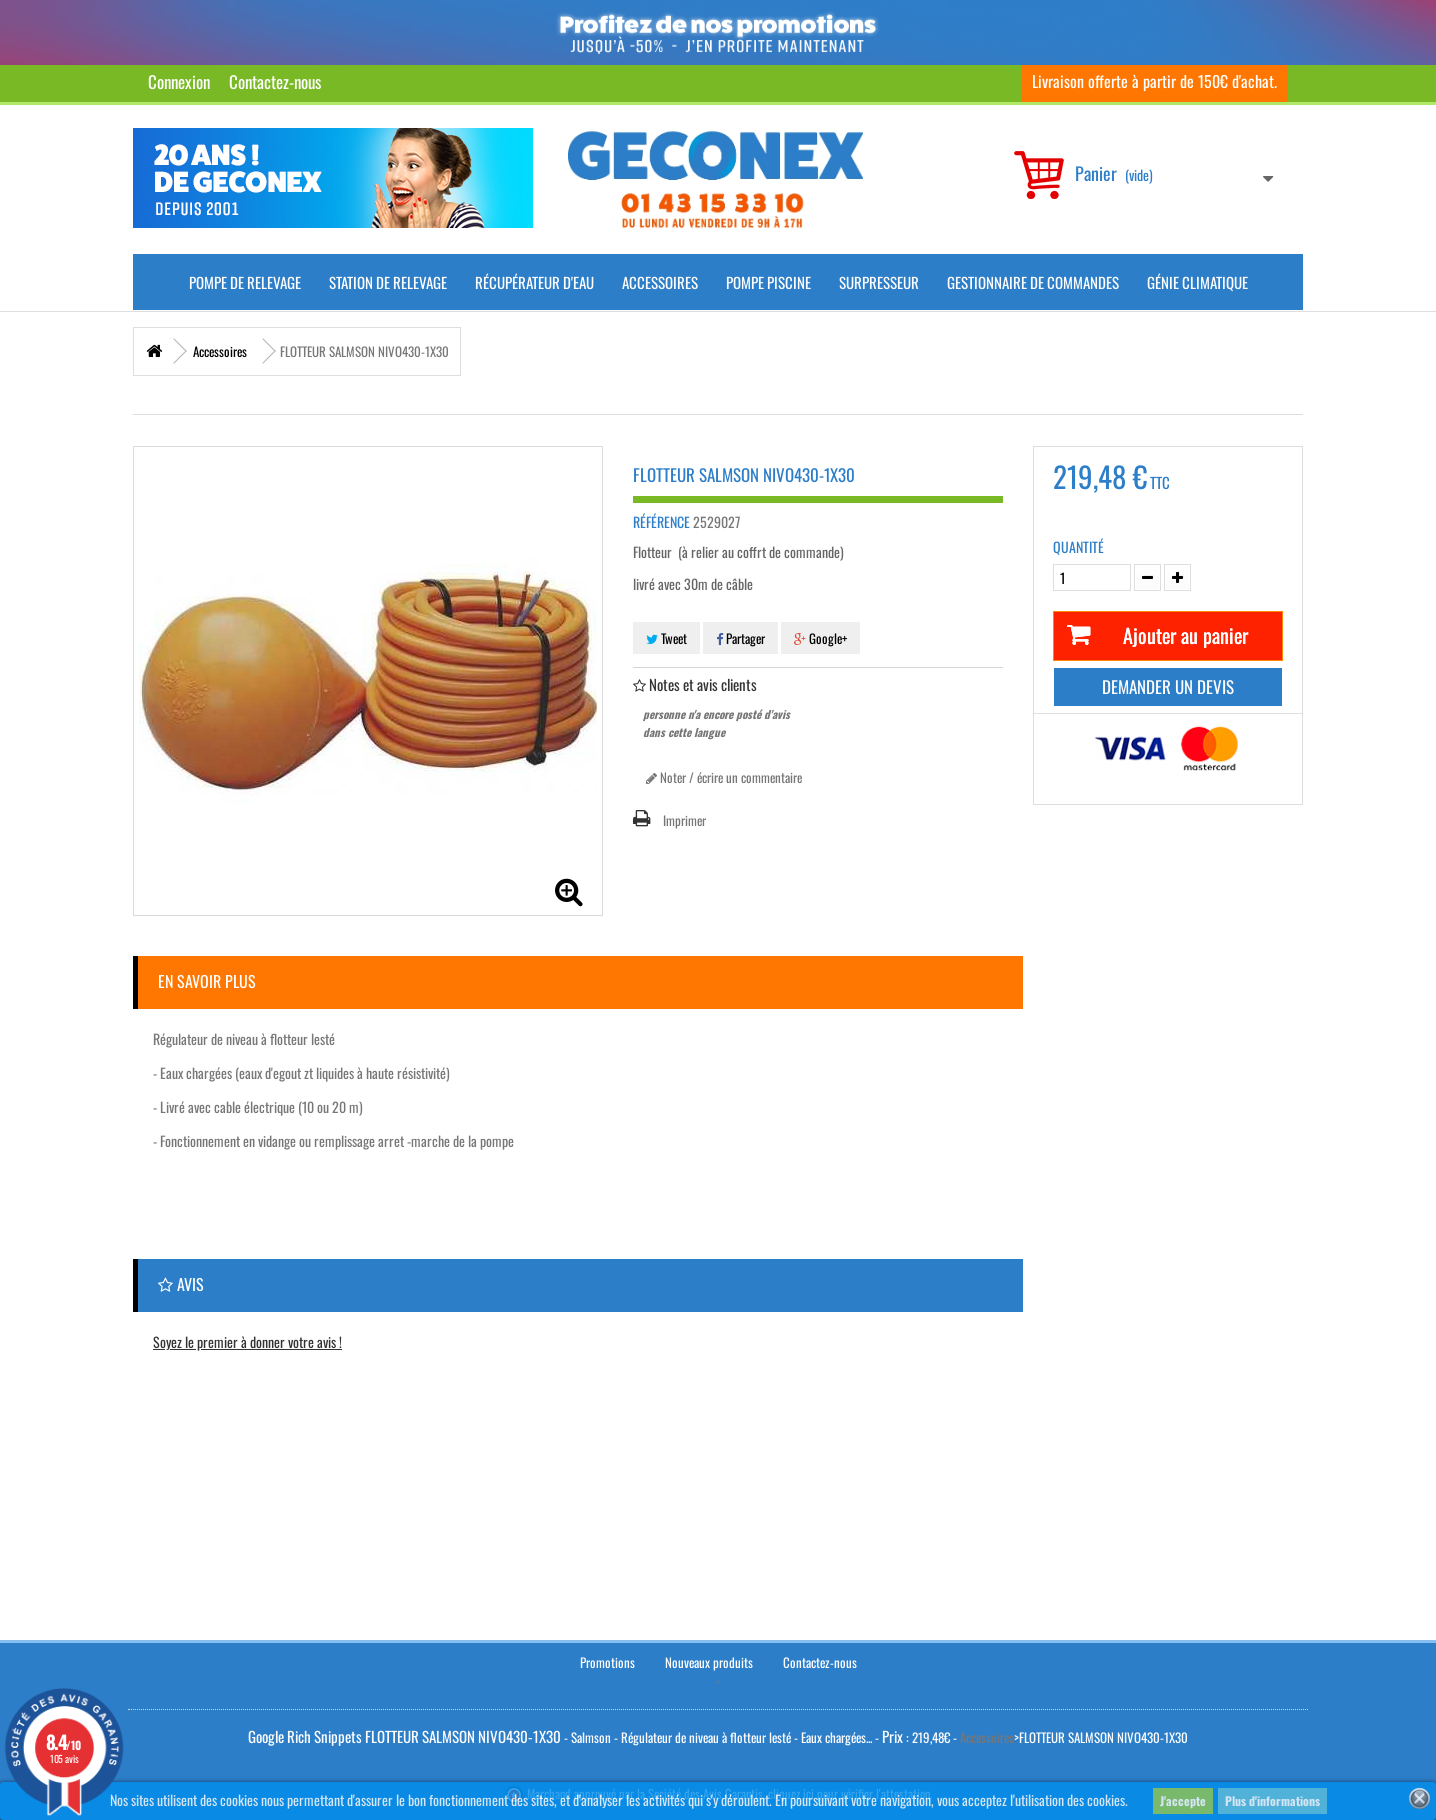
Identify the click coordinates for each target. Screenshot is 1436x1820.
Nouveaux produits (709, 1662)
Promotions (607, 1662)
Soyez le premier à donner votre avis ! (247, 1341)
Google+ (820, 638)
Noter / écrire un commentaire (724, 777)
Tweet (666, 638)
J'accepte (1183, 1800)
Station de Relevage (388, 282)
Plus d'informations (1272, 1800)
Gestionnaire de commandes (1033, 282)
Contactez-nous (275, 81)
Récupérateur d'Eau (534, 282)
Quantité (1078, 547)
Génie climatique (1197, 282)
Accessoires (660, 282)
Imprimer (684, 820)
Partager (740, 638)
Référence (661, 522)
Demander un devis (1168, 686)
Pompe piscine (768, 282)
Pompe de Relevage (245, 282)
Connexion (179, 81)
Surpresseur (879, 282)
